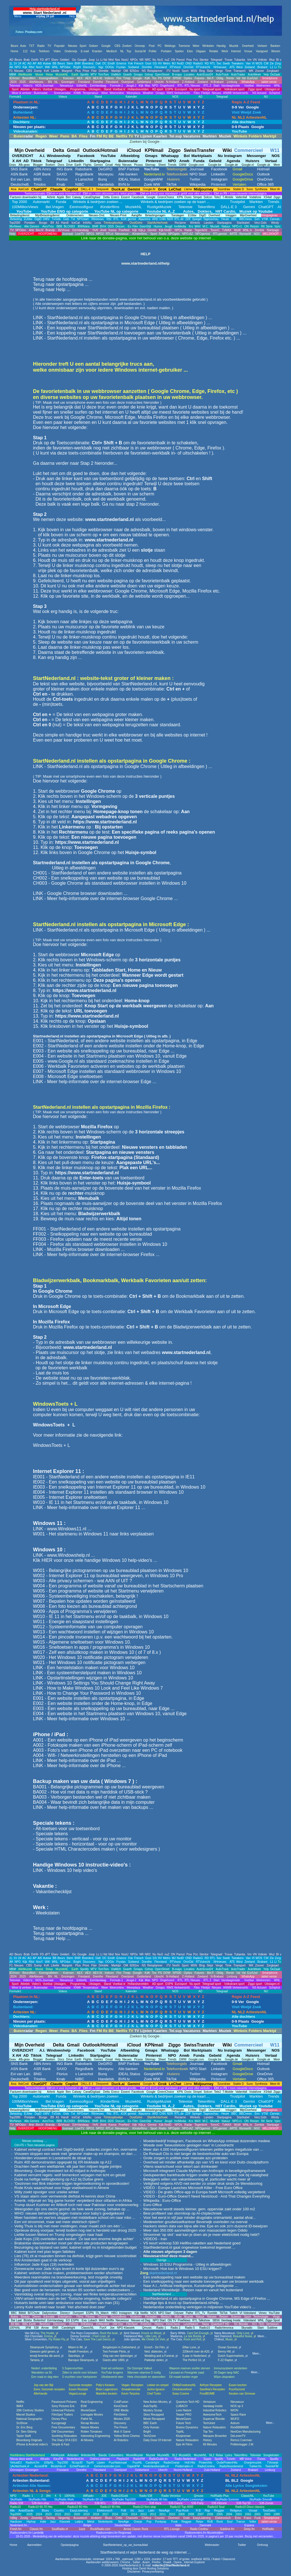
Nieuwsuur (121, 233)
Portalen (29, 222)
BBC (233, 219)
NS (144, 70)
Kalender (131, 96)
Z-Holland (188, 81)
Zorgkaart (273, 70)
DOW (166, 78)
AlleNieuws (35, 81)
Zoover (259, 70)
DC (104, 63)
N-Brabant (217, 81)
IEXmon (14, 78)
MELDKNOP (270, 233)
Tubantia (239, 59)
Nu (154, 59)
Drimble (103, 70)
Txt (72, 219)
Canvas (274, 219)
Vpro (277, 226)
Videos (63, 96)
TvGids (56, 219)
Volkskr (262, 59)
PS (160, 78)
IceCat (76, 222)
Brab (27, 59)
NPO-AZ (187, 233)
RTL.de (179, 219)
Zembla (259, 230)
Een (257, 219)
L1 (271, 67)
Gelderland (144, 81)
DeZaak (275, 74)
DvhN (34, 59)
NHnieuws (219, 67)
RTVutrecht (203, 67)
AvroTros (48, 226)
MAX (198, 226)
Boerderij (87, 63)
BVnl (103, 226)
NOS (175, 96)
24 (19, 63)
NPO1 (90, 233)
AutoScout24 (205, 74)
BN (49, 81)
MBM (12, 74)
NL (56, 81)
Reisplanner (154, 70)
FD (42, 59)
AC (24, 63)
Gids (65, 219)
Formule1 (15, 96)
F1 (11, 70)
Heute (225, 219)
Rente (230, 78)
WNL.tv (247, 230)
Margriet (67, 70)
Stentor (204, 59)
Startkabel (243, 222)
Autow (47, 63)
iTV (169, 70)
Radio (162, 233)
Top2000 (14, 222)
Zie (272, 63)
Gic (74, 59)
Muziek (214, 226)
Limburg (232, 81)
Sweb (226, 63)
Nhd (110, 59)
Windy (275, 222)
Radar (188, 230)
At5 (40, 63)
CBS (29, 70)
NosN (176, 70)
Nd (105, 59)
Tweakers (237, 63)
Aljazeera (144, 219)
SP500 (177, 78)
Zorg (278, 63)
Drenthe (147, 67)
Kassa (113, 230)
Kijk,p (141, 230)
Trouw (228, 59)
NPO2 (100, 233)
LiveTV (79, 233)
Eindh (111, 63)
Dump (38, 70)
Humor (158, 226)
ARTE (233, 233)
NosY (39, 67)
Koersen (68, 78)
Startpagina (224, 222)
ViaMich (116, 74)
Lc (97, 59)
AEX (79, 78)
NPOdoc (65, 67)
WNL (55, 67)
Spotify (84, 74)
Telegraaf (216, 59)
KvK (46, 70)
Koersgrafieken (48, 78)
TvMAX (226, 230)
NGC (257, 233)
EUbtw (28, 219)
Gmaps (138, 74)
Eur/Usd (252, 78)
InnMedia (180, 226)
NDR (170, 219)
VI (253, 63)
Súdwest (133, 67)
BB (54, 63)
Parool (180, 59)
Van (248, 63)
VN (255, 59)
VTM (264, 219)
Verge (219, 70)
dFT (47, 59)
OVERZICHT (25, 233)
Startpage (273, 230)
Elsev (54, 59)
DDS (111, 226)
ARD (155, 219)
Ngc (100, 67)
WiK (47, 67)
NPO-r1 (237, 226)
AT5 (232, 67)
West (239, 67)
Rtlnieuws (97, 219)
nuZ (167, 59)
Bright (77, 67)
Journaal (67, 233)
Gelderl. (65, 59)
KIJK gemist (128, 219)
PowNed (124, 230)
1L (11, 63)
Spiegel (196, 219)
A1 (57, 222)
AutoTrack (222, 74)
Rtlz (108, 219)
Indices (109, 78)
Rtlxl (31, 67)
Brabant (262, 67)
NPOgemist (203, 233)
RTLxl (109, 233)
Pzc (195, 59)
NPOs (134, 59)
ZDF (188, 219)
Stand (98, 96)
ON (173, 59)
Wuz (272, 59)
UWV (46, 219)
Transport (239, 70)
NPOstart (82, 219)
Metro (167, 63)
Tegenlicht (200, 230)
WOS (258, 63)
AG (30, 63)
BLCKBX (69, 226)
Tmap (126, 78)
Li (101, 59)
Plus (78, 70)
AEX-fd (97, 78)
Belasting (15, 219)
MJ (174, 63)
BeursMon (29, 78)
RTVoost (175, 67)
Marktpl (116, 70)
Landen (208, 222)
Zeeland (249, 67)
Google (82, 59)
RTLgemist (220, 233)
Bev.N (39, 230)
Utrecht (158, 81)
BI (277, 59)
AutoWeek (254, 74)
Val (238, 78)
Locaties (189, 74)
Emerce (121, 63)
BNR (78, 63)
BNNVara (84, 226)
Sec (219, 63)
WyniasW (245, 233)
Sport (185, 70)
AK (11, 67)
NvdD (180, 63)
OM (125, 70)
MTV (94, 74)
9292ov (134, 70)
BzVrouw (64, 230)
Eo (129, 226)
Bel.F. (210, 78)
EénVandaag (80, 230)
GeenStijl (145, 226)
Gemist (152, 230)
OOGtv (109, 67)
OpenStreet (162, 74)
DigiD (37, 219)
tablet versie (268, 81)
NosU (124, 59)
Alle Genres (31, 226)
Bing (202, 70)
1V (15, 63)
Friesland (84, 81)
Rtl (263, 226)
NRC (148, 59)
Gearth (127, 74)
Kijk (24, 67)
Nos (117, 59)
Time (228, 70)
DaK (98, 63)
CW (266, 63)
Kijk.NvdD (165, 230)
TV (11, 230)
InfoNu (87, 222)
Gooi (148, 63)
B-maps (177, 74)
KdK (147, 78)
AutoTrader (238, 74)
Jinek (103, 230)
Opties (188, 78)
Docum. (120, 226)
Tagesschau (210, 219)
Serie (269, 226)
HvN (95, 230)
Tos (154, 78)
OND (188, 63)
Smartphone (269, 78)
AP (34, 63)
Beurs (18, 59)
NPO (17, 67)
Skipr (210, 70)
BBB (59, 226)
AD (11, 59)
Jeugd (168, 226)
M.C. (206, 226)
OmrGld (188, 67)
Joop (92, 59)
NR (142, 59)
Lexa (98, 222)
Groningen (67, 81)
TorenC (214, 230)
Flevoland (161, 67)
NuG (160, 59)
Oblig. (220, 78)
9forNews (15, 226)
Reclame (180, 222)
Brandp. (50, 230)
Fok (130, 63)
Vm (249, 59)
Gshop (149, 74)
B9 (52, 222)
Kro (191, 226)
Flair (94, 70)
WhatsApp (247, 81)
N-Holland (172, 81)
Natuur (226, 226)
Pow (189, 59)
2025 (22, 81)
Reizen (254, 226)
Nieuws (19, 70)
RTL (212, 63)
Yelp (266, 74)
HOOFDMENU (48, 233)
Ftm (119, 78)
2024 (12, 81)
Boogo (43, 222)
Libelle (55, 70)
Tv (279, 67)
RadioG (198, 63)
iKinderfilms (139, 233)
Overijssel (127, 81)
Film (135, 226)
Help (12, 233)
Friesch (139, 63)
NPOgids (174, 233)
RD (207, 63)
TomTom (103, 74)
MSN (194, 70)
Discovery (89, 67)
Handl (64, 222)
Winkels (195, 222)
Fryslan (121, 67)
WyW (237, 230)
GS (155, 63)
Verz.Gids (260, 222)
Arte (31, 230)
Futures (199, 78)
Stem (69, 63)
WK (251, 70)
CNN (162, 219)
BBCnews (245, 219)
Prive (86, 70)
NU (266, 96)
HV (160, 63)
